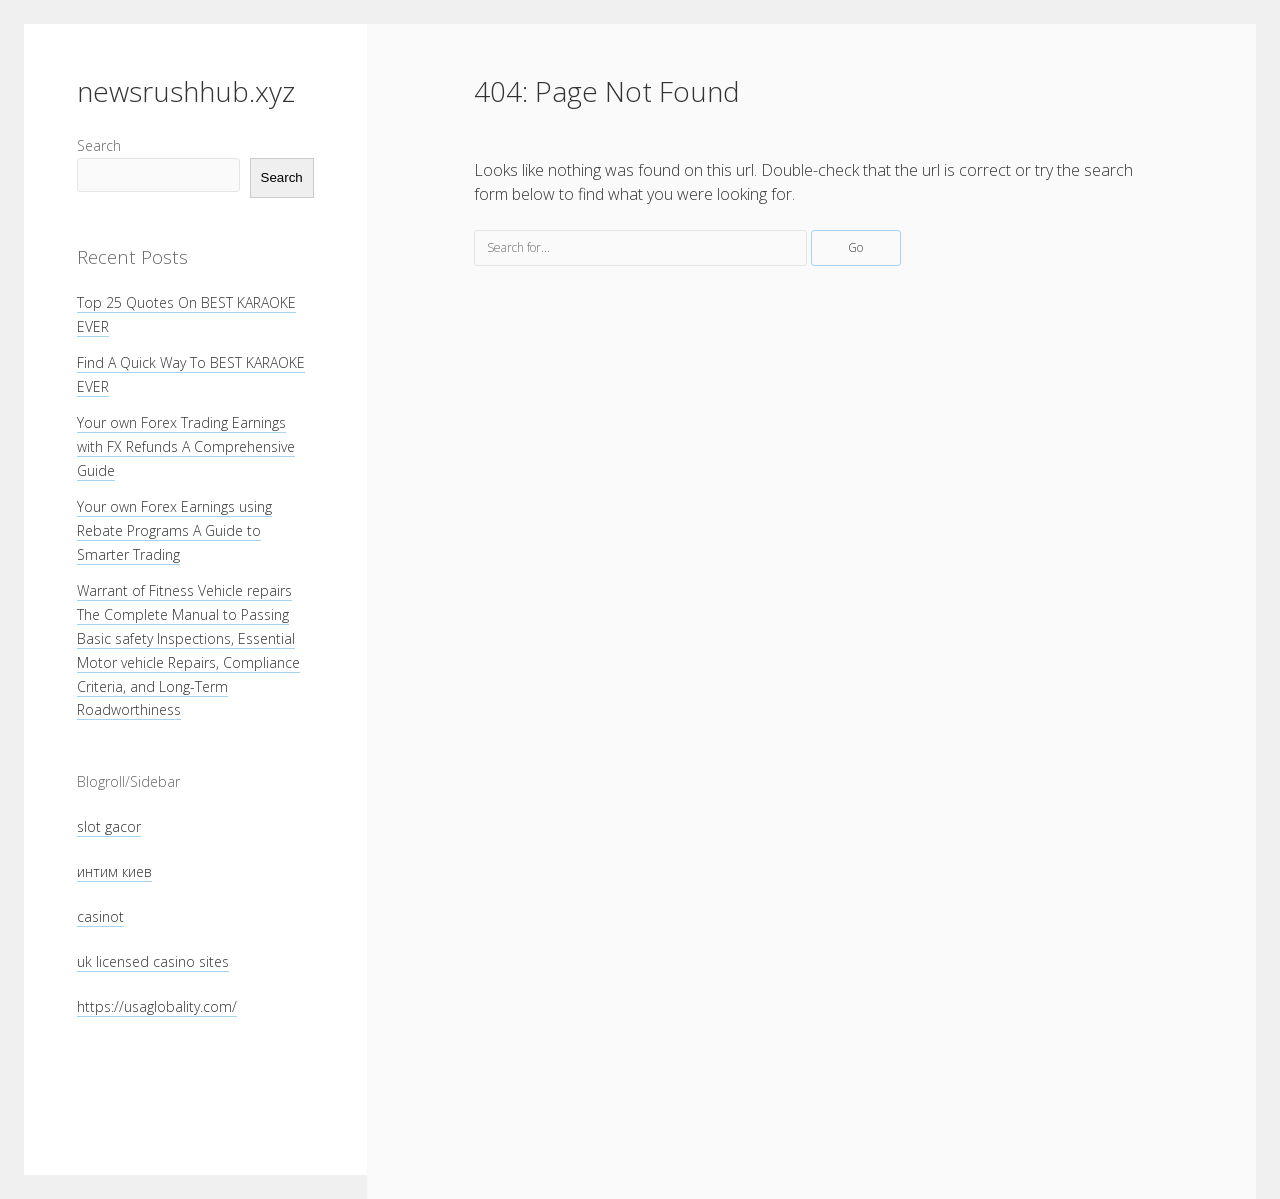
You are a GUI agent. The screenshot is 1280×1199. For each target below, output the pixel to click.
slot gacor (109, 826)
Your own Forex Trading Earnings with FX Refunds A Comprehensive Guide (186, 446)
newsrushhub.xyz (186, 91)
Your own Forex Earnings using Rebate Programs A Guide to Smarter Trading (174, 530)
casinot (100, 916)
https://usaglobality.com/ (157, 1006)
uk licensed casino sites (153, 961)
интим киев (114, 871)
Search (99, 145)
